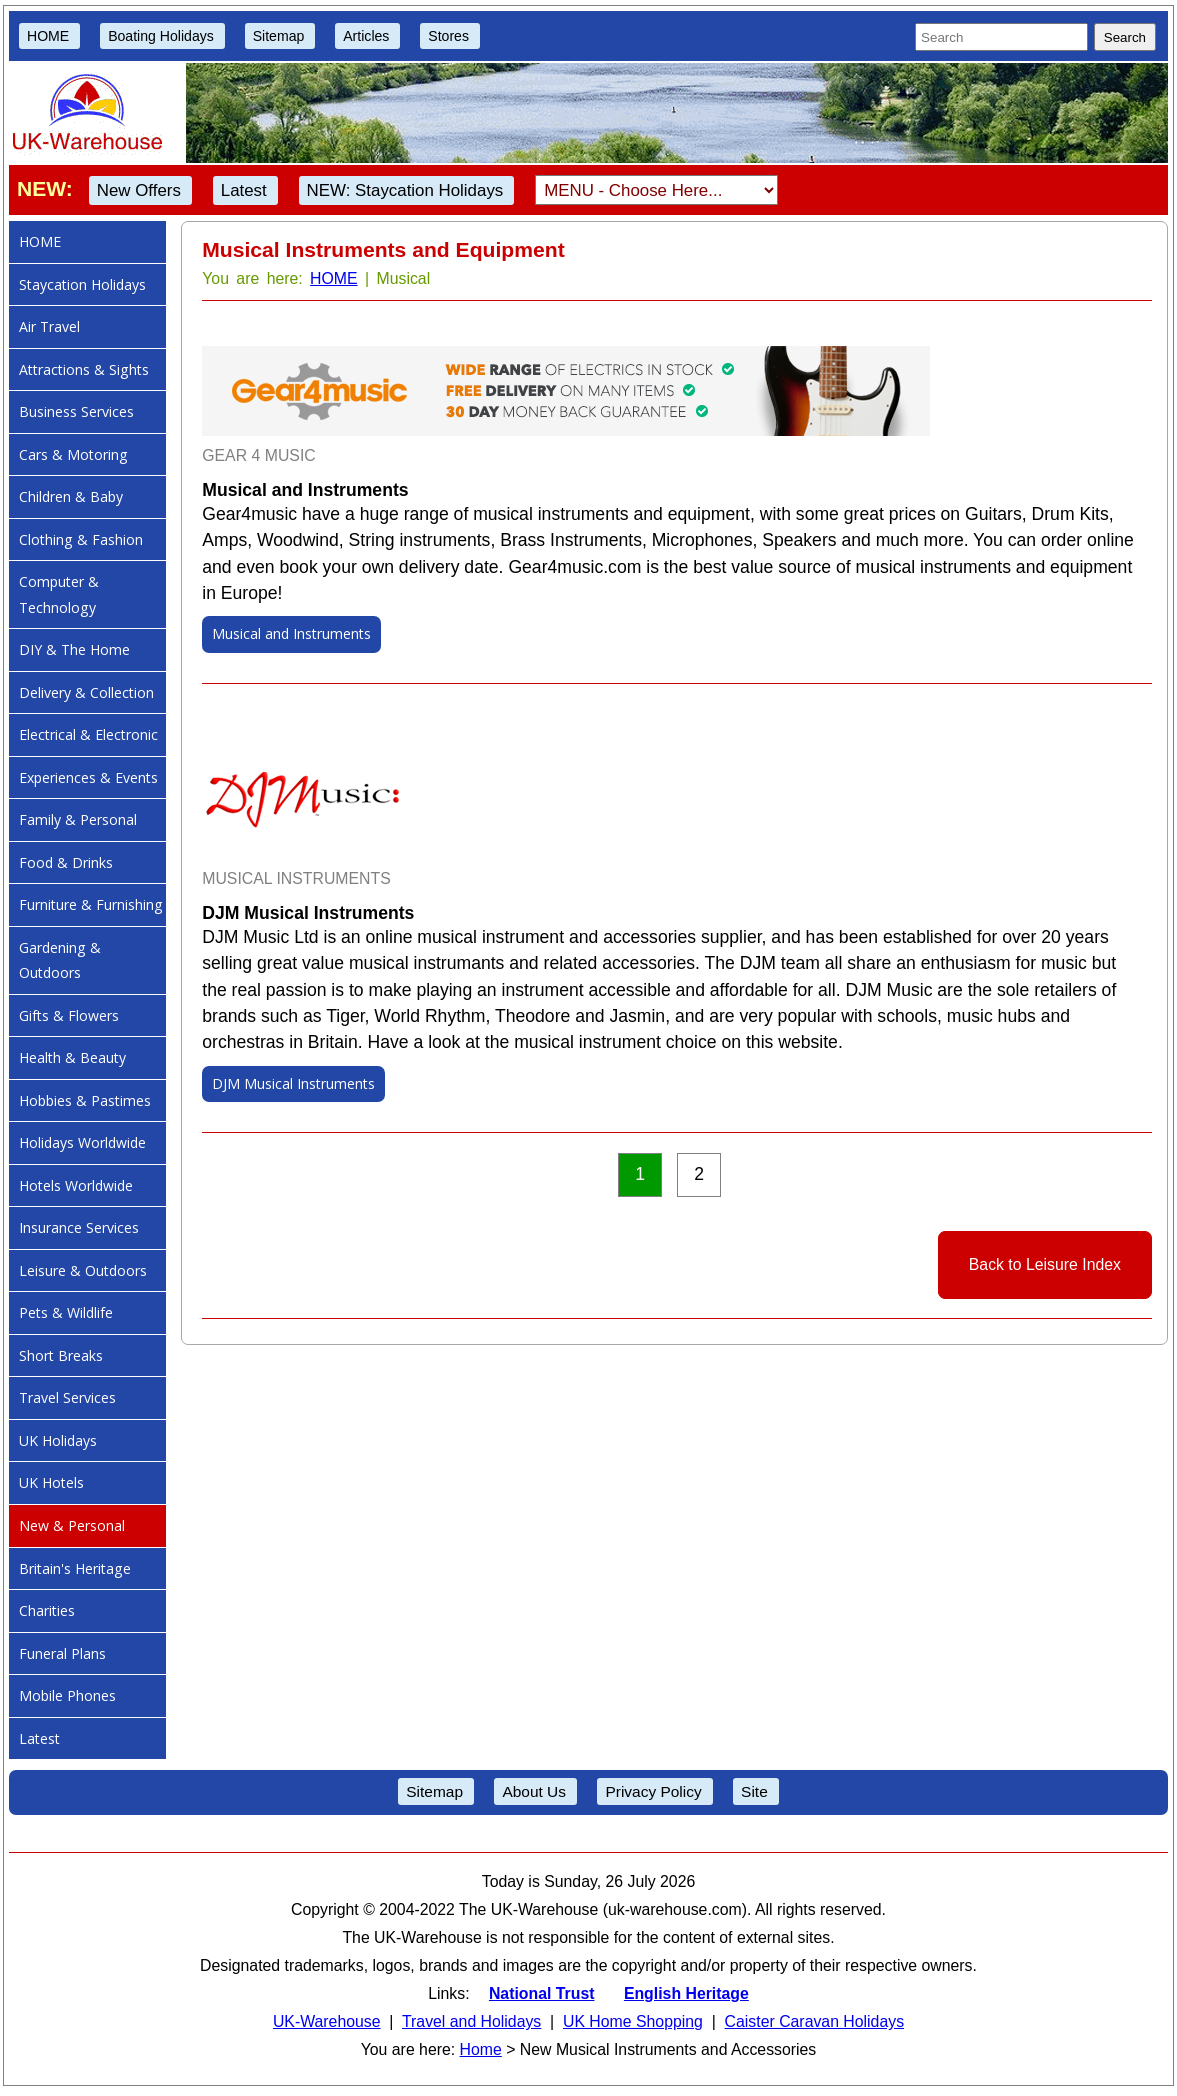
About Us (534, 1791)
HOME (48, 36)
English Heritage (686, 1993)
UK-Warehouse (327, 2021)
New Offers (139, 190)
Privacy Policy (653, 1791)
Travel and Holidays (471, 2021)
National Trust (542, 1993)
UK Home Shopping (633, 2021)
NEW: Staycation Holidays (405, 190)
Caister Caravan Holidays (814, 2021)
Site (754, 1791)
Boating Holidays (161, 36)
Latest (244, 190)
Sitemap (279, 36)
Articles (366, 36)
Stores (448, 36)
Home (481, 2049)
